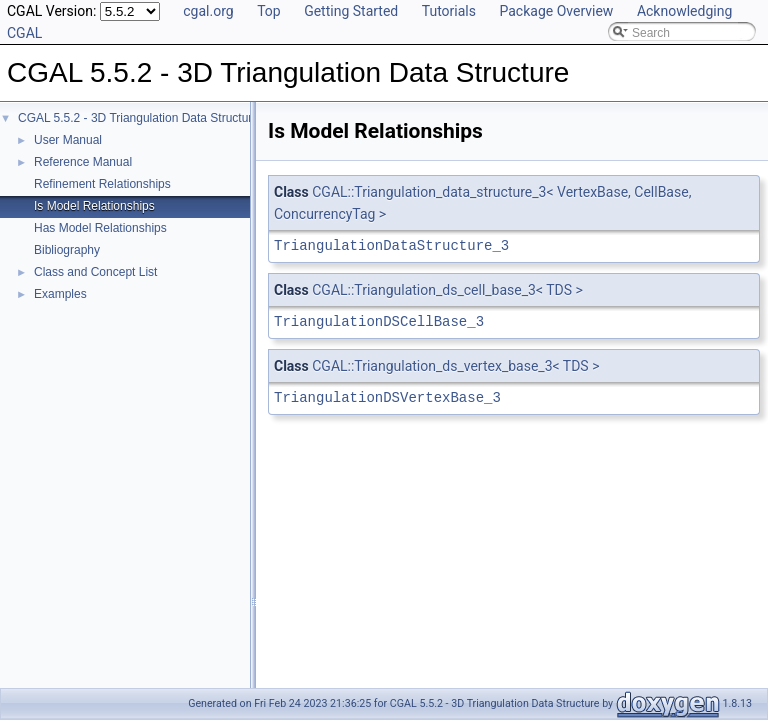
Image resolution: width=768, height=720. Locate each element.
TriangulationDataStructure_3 (391, 245)
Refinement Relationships (102, 184)
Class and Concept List (95, 272)
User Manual (68, 140)
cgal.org (208, 11)
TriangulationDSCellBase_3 (379, 321)
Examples (60, 294)
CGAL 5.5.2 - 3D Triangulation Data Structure (138, 118)
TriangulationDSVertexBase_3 (387, 397)
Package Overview (556, 11)
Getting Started (351, 11)
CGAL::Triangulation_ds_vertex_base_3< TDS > (455, 366)
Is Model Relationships (94, 206)
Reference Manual (83, 162)
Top (269, 11)
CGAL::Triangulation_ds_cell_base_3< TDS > (447, 290)
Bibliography (67, 250)
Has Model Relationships (100, 228)
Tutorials (449, 11)
